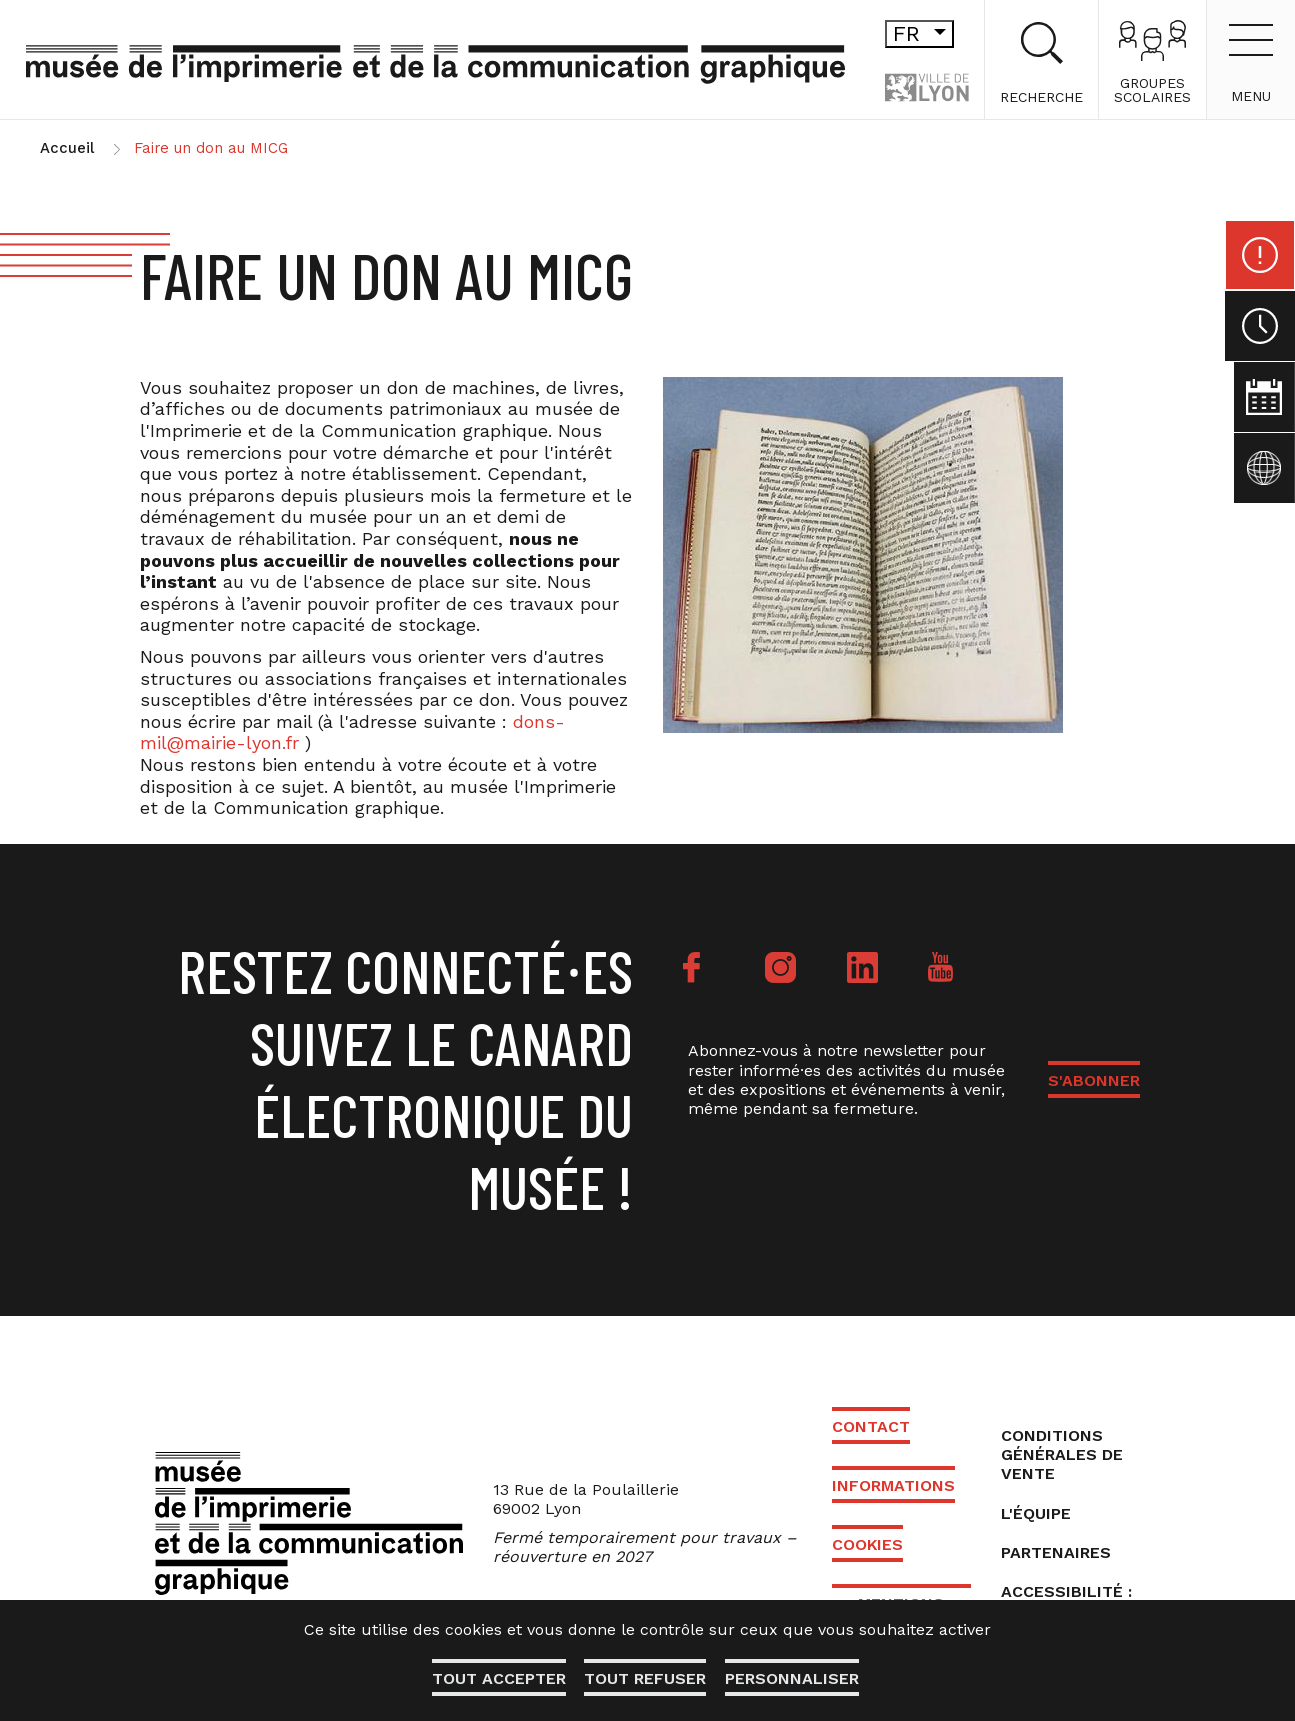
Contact (871, 1426)
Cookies (867, 1544)
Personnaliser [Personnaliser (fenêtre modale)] (793, 1678)
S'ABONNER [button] (1094, 1080)
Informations (893, 1485)
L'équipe (1036, 1513)
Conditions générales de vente (1062, 1454)
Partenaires (1056, 1552)
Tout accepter (497, 1678)
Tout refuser (645, 1678)
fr (886, 33)
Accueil (67, 148)
